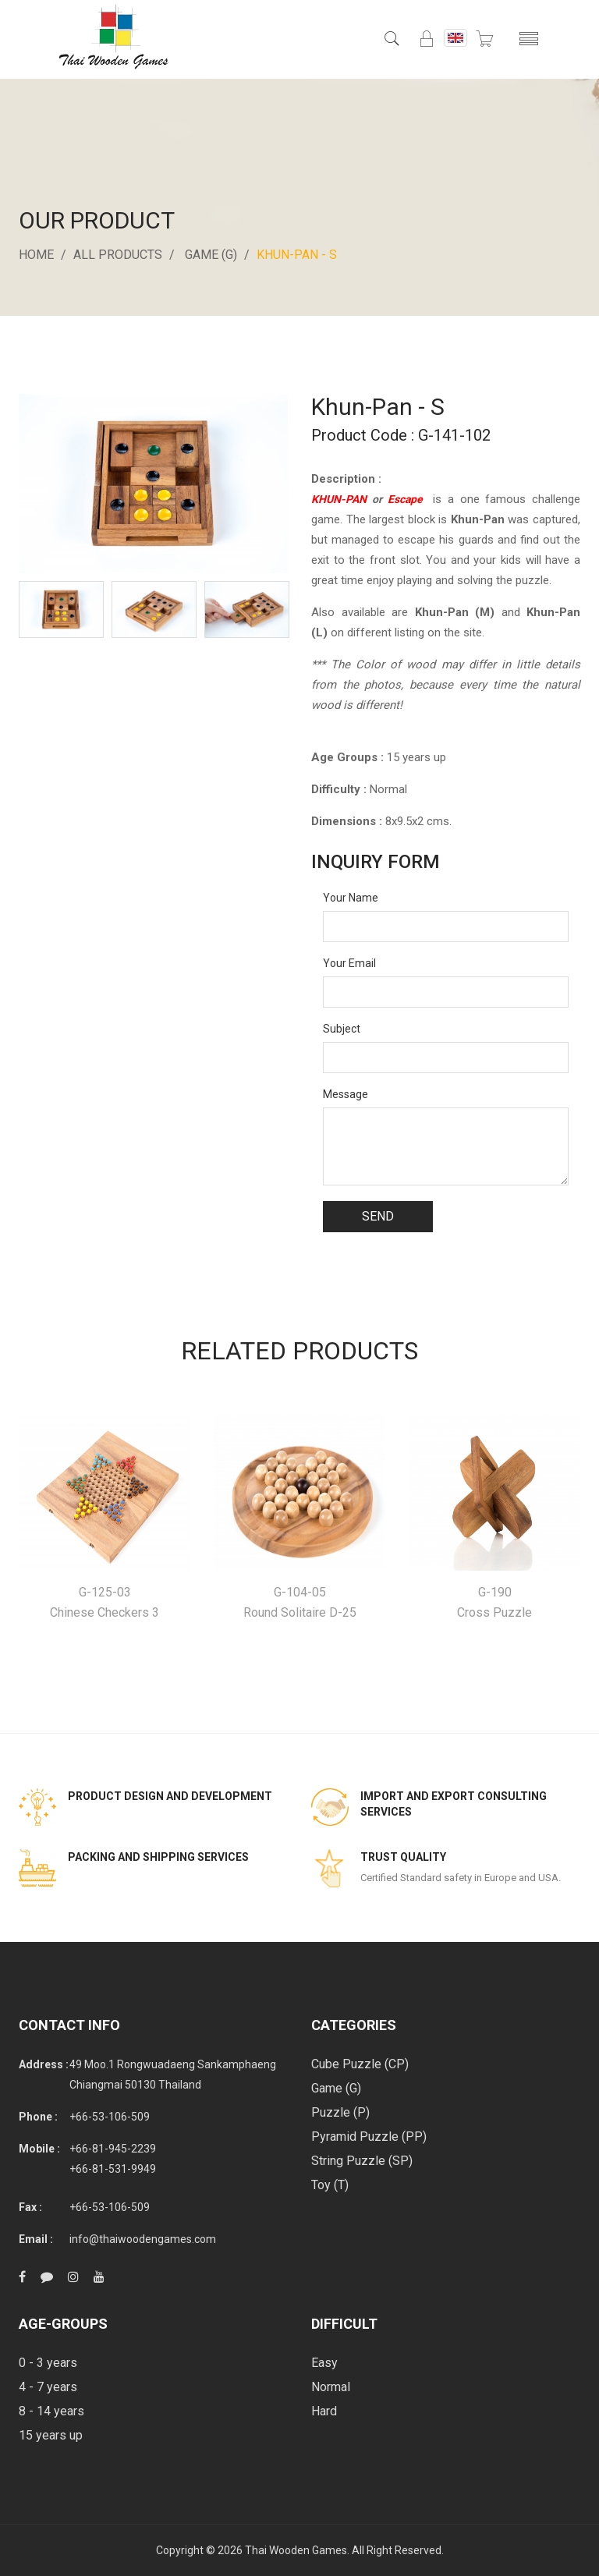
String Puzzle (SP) (362, 2160)
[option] (61, 609)
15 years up (51, 2435)
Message (345, 1094)
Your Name (350, 897)
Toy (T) (330, 2184)
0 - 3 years (48, 2362)
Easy (324, 2362)
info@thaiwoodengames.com (142, 2239)
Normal (330, 2386)
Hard (324, 2411)
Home (36, 254)
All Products (117, 254)
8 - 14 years (51, 2411)
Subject (341, 1028)
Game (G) (211, 254)
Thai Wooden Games (296, 2550)
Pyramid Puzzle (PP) (369, 2136)
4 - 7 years (48, 2386)
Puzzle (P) (340, 2112)
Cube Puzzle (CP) (360, 2064)
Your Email (349, 963)
